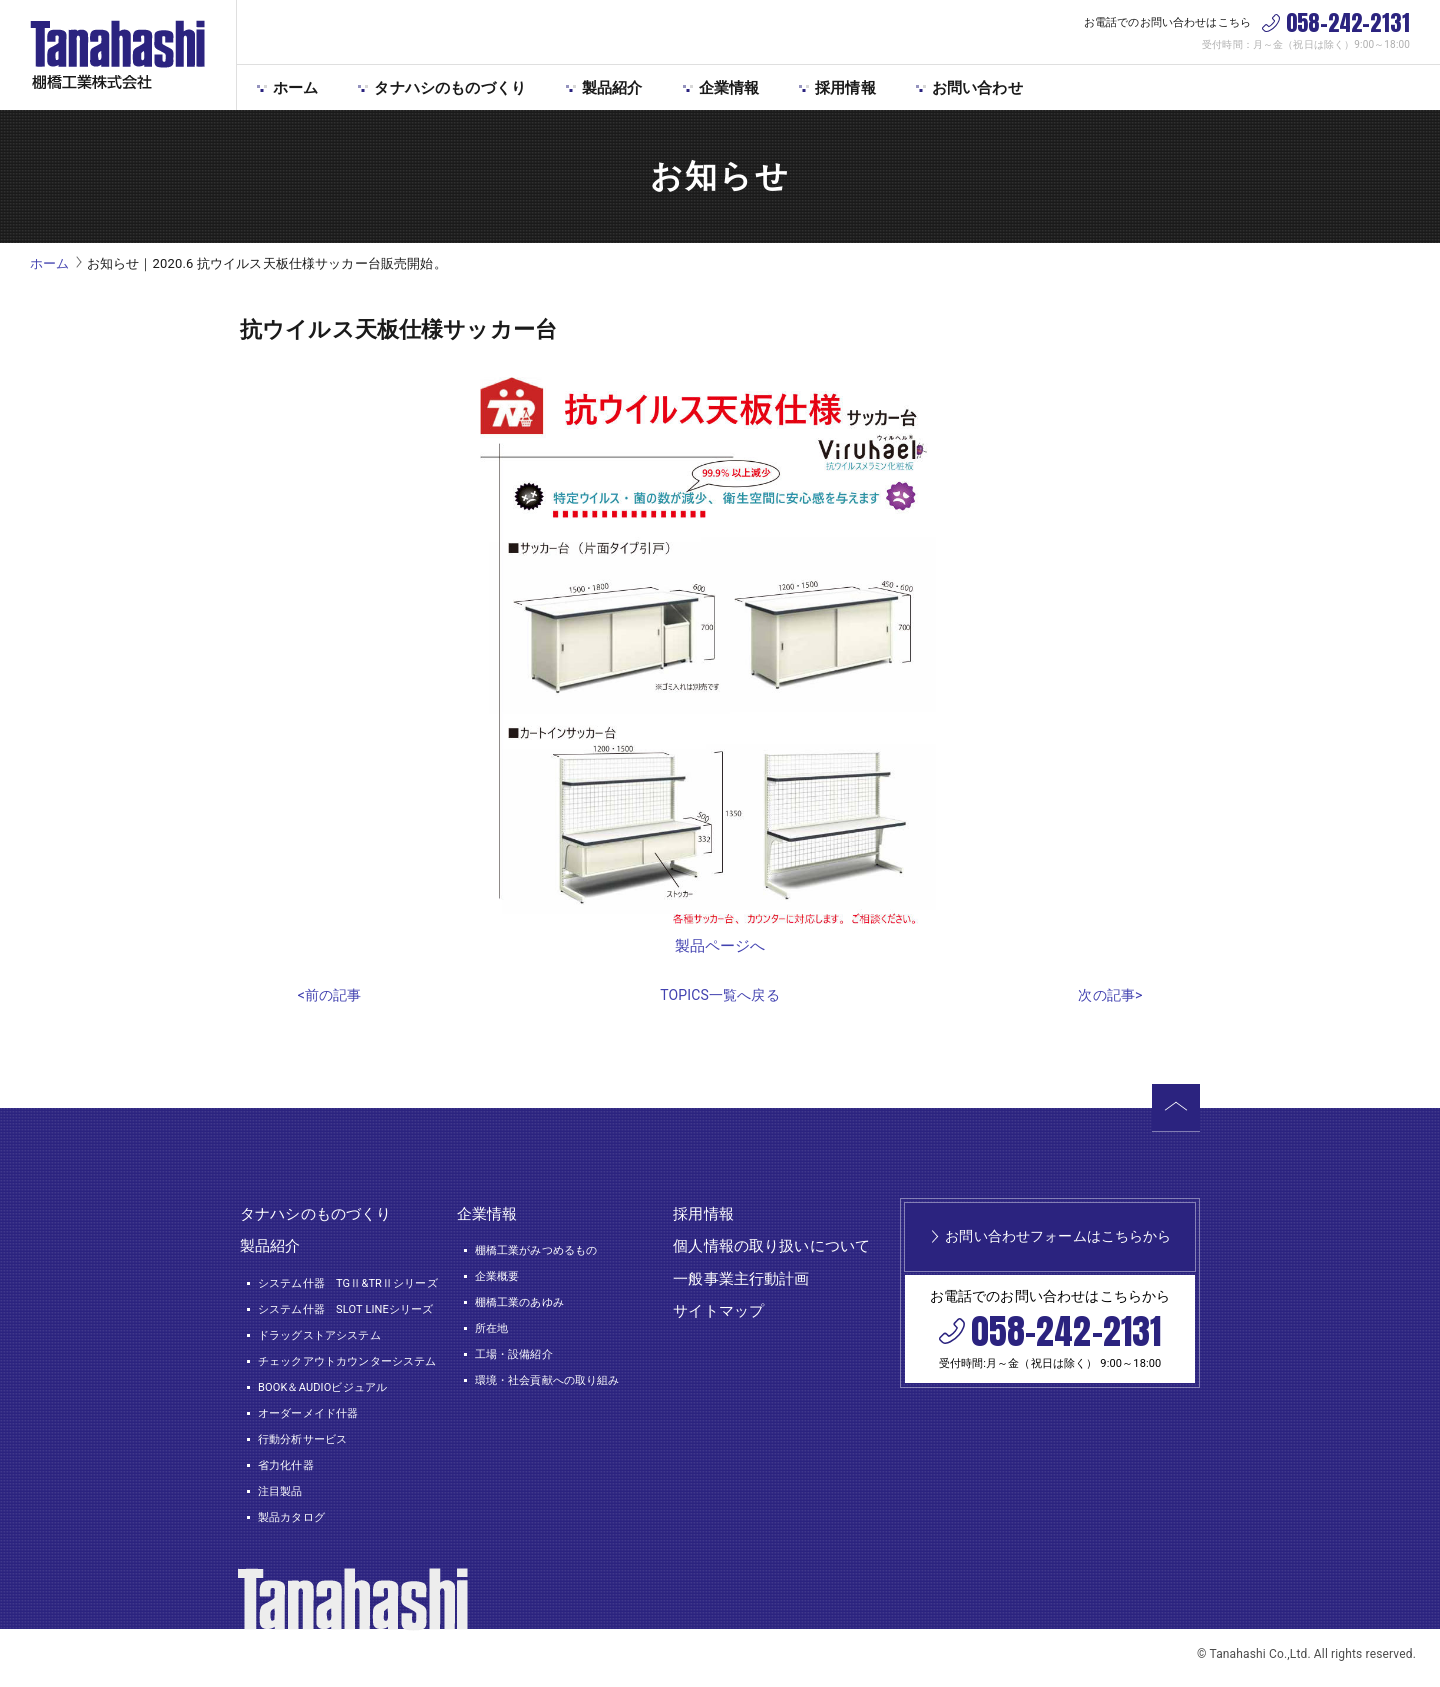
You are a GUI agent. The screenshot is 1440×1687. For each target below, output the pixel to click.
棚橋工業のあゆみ (519, 1309)
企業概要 (497, 1283)
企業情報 (729, 88)
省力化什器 (286, 1472)
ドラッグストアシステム (319, 1341)
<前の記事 (330, 1002)
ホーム (295, 88)
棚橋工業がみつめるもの (536, 1257)
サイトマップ (718, 1318)
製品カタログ (291, 1524)
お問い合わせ (977, 88)
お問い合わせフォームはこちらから (1058, 1257)
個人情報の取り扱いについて (771, 1253)
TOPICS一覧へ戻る (719, 1002)
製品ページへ (720, 946)
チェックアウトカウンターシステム (347, 1367)
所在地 (491, 1335)
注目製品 (280, 1498)
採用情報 (845, 88)
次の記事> (1110, 1002)
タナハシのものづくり (450, 88)
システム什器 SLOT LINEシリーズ (346, 1315)
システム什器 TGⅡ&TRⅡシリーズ (348, 1289)
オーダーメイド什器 (308, 1419)
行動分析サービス (302, 1445)
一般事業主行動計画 (741, 1285)
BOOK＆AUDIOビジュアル (322, 1393)
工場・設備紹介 (514, 1361)
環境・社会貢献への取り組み (547, 1387)
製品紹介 (612, 88)
